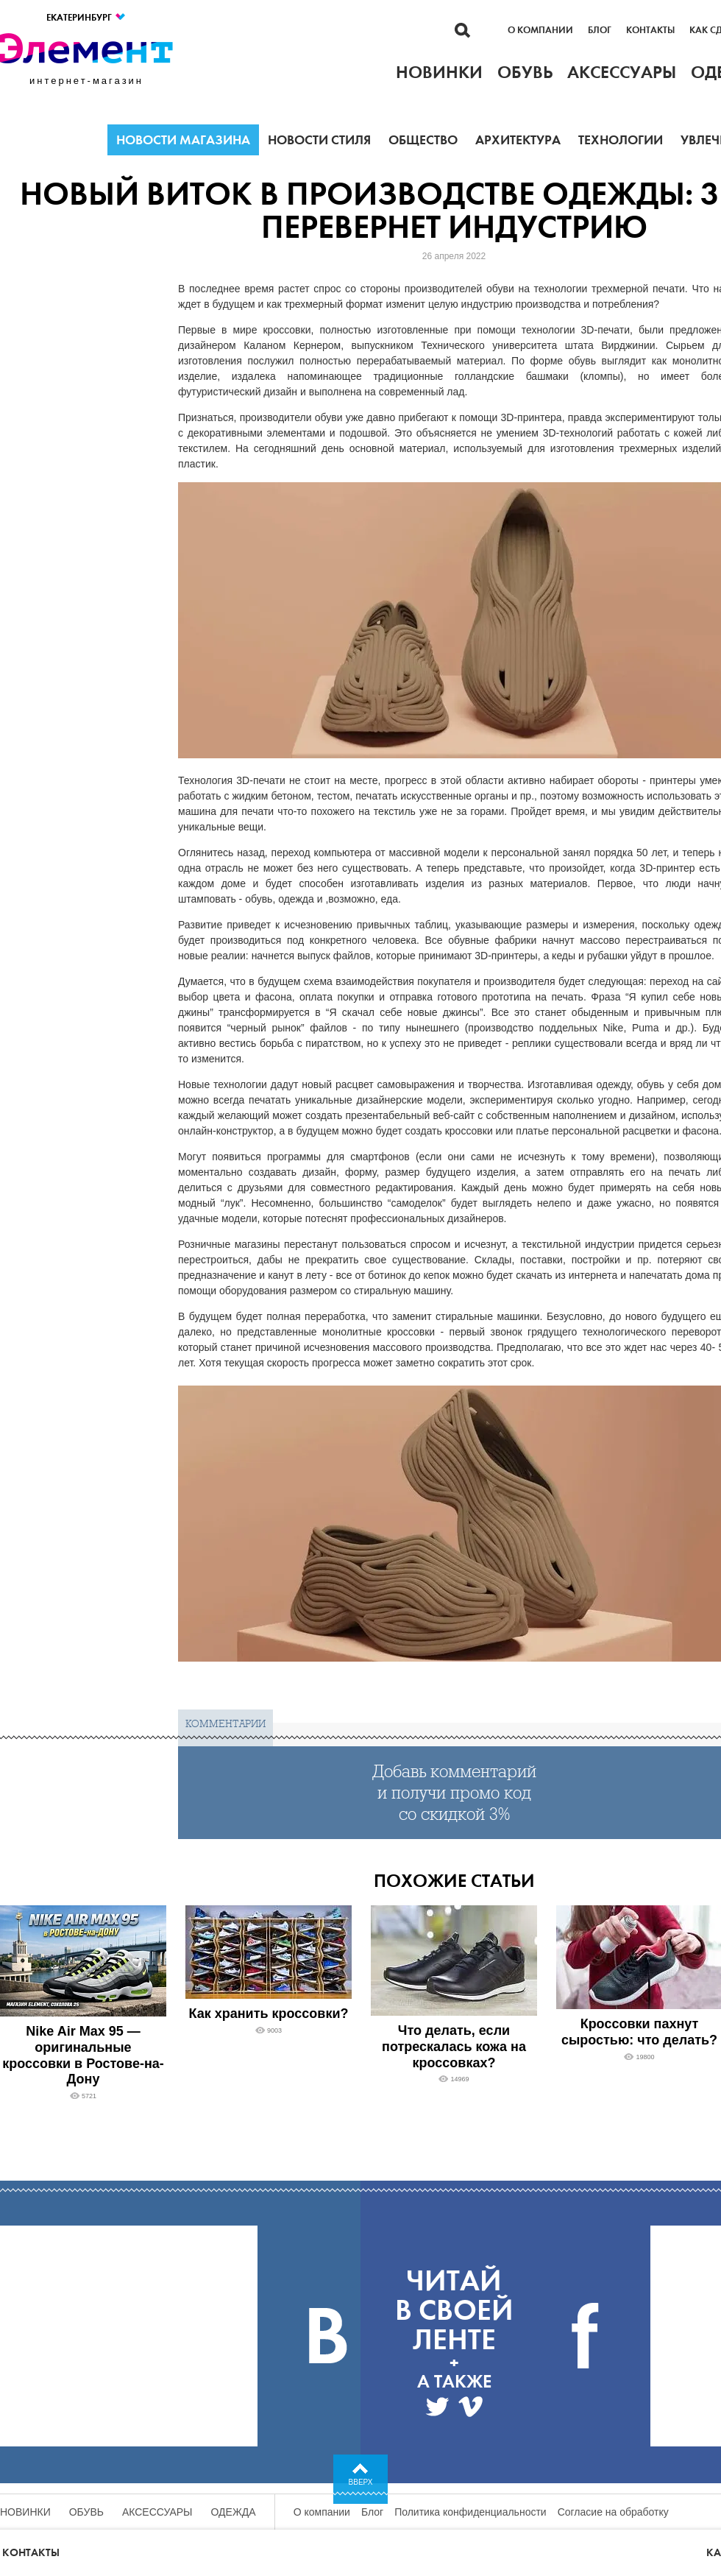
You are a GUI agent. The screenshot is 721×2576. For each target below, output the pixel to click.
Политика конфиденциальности (470, 2512)
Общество (423, 140)
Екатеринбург (86, 17)
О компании (540, 30)
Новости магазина (183, 140)
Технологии (620, 140)
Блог (599, 30)
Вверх (361, 2482)
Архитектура (518, 140)
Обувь (86, 2512)
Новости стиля (319, 140)
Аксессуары (157, 2512)
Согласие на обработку (613, 2512)
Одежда (233, 2512)
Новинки (25, 2512)
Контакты (650, 30)
